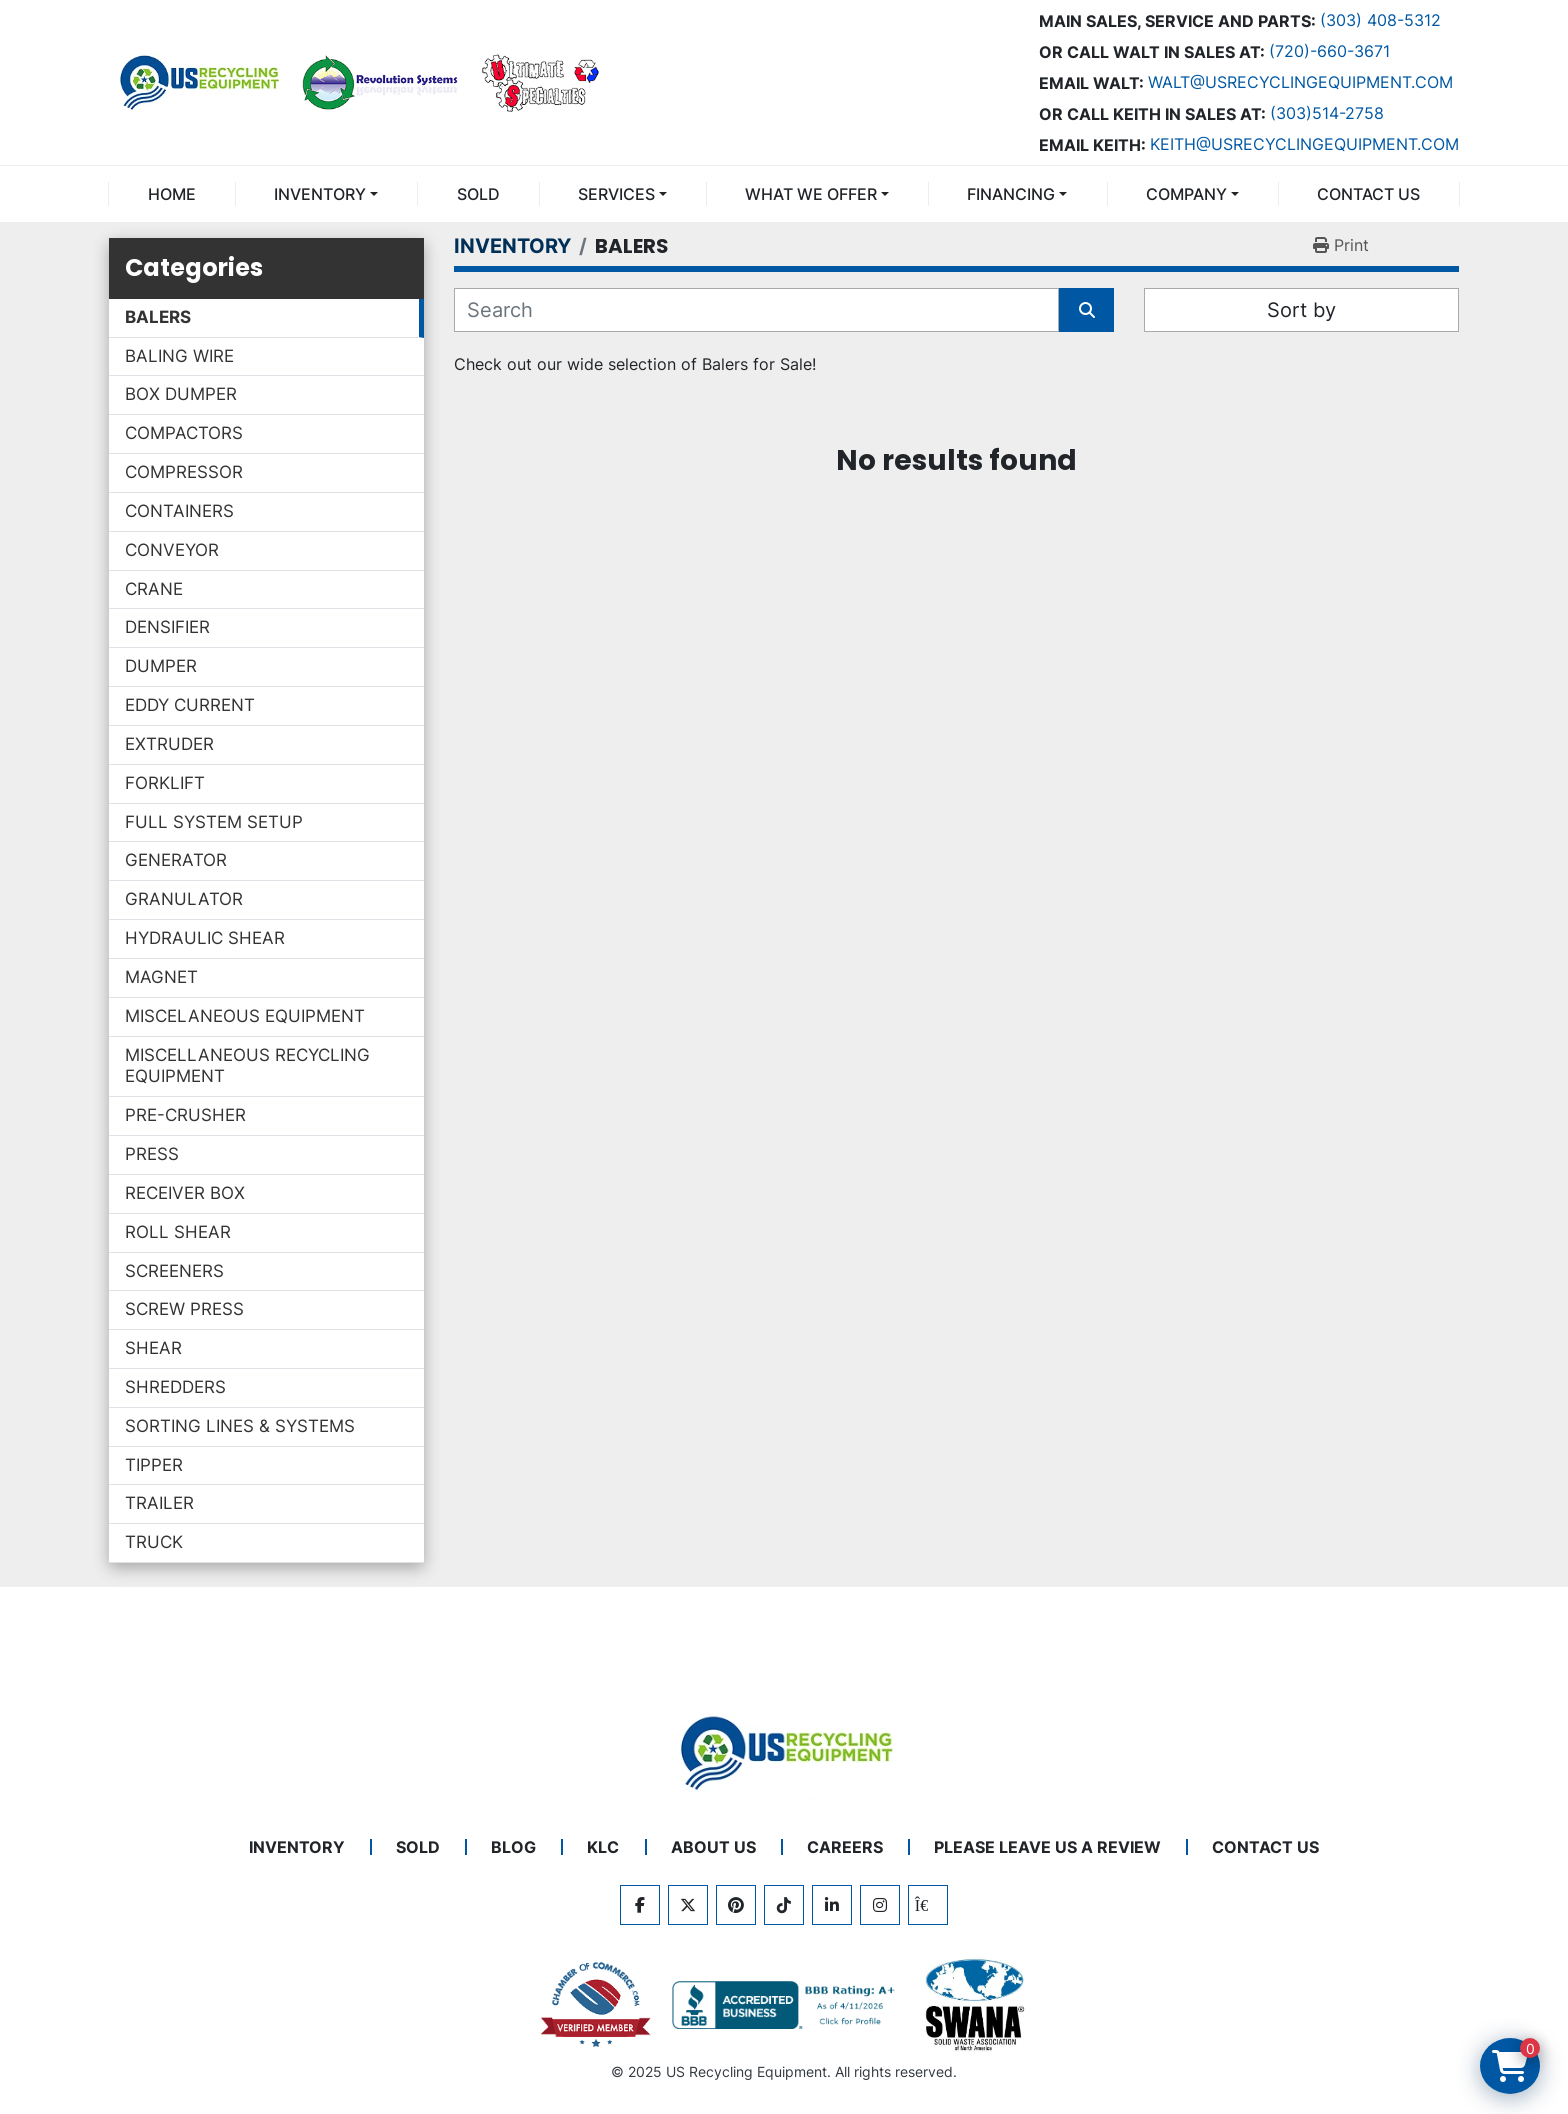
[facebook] (640, 1905)
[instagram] (880, 1905)
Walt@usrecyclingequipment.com (1300, 82)
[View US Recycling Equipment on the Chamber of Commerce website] (596, 2005)
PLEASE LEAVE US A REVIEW (1047, 1847)
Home (172, 194)
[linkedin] (832, 1905)
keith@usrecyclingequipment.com (1304, 144)
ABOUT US (713, 1847)
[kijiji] (928, 1905)
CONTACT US (1368, 194)
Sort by (1301, 310)
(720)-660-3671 (1329, 51)
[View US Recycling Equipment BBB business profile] (787, 2005)
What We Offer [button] (811, 194)
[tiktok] (784, 1905)
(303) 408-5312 (1380, 20)
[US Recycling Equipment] (784, 1751)
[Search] (756, 310)
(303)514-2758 (1327, 113)
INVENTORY (320, 194)
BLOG (513, 1847)
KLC (603, 1847)
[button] (326, 194)
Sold (478, 194)
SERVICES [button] (616, 194)
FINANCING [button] (1011, 194)
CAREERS (845, 1847)
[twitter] (688, 1905)
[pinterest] (736, 1905)
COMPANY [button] (1186, 194)
